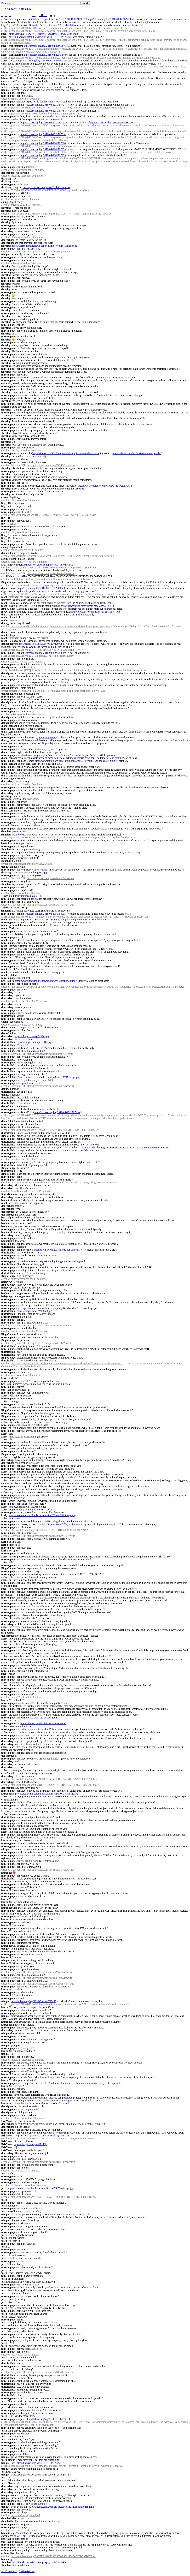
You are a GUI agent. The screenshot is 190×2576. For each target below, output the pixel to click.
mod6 (4, 597)
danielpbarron (9, 643)
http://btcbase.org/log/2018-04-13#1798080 (43, 652)
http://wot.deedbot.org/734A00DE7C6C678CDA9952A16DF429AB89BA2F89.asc (54, 1129)
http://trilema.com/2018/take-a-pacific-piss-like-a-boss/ (39, 213)
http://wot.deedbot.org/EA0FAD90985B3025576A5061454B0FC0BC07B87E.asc (53, 2556)
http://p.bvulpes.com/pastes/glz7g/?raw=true (47, 2135)
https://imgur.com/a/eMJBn (27, 895)
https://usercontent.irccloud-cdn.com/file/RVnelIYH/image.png (44, 245)
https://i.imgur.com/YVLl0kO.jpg (34, 1311)
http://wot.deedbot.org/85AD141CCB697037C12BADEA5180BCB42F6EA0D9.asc (55, 1784)
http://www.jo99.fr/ (46, 737)
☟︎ (160, 63)
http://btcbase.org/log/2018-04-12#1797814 (43, 134)
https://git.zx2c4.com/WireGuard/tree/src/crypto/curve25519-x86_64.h (38, 25)
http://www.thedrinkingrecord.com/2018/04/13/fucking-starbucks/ (45, 1182)
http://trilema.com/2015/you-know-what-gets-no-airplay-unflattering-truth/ (81, 1524)
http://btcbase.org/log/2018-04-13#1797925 (43, 155)
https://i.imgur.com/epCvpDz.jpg (32, 1036)
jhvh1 (4, 670)
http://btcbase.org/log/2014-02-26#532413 (111, 122)
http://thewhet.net (19, 2533)
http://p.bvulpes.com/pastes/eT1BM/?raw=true (95, 611)
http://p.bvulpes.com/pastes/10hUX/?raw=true (51, 1535)
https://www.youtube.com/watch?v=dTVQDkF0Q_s (105, 485)
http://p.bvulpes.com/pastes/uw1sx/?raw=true (50, 904)
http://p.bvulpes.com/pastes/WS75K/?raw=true (51, 1086)
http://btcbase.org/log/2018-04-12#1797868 (43, 143)
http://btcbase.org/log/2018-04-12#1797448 (57, 1112)
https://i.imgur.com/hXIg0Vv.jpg (30, 872)
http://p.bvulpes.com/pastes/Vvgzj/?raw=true (50, 1972)
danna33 (6, 553)
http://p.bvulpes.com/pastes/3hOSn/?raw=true (50, 1869)
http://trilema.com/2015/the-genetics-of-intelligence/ (47, 2100)
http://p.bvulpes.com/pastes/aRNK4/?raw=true (51, 2161)
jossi (3, 2173)
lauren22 (6, 1700)
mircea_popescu (10, 92)
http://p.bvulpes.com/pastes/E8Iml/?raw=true (85, 919)
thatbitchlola (8, 1015)
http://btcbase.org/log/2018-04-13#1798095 (43, 913)
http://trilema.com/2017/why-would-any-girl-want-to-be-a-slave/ (66, 453)
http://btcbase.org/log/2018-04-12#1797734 (43, 104)
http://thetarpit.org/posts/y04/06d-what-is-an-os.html (38, 556)
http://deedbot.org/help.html (25, 2515)
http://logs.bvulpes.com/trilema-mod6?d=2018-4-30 (88, 605)
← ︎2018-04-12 (9, 9)
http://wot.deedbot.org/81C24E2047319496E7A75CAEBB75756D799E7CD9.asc (53, 514)
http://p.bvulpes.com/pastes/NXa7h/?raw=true (51, 2372)
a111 (3, 28)
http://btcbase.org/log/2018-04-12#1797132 (79, 39)
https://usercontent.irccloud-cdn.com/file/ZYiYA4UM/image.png (42, 1515)
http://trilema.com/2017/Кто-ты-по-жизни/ (43, 1723)
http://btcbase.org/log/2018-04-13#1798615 (39, 2463)
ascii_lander (8, 564)
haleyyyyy (6, 1281)
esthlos (5, 2550)
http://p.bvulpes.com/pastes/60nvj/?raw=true (50, 251)
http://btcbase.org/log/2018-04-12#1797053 (79, 31)
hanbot (5, 1200)
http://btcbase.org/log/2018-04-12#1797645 (46, 54)
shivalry (5, 207)
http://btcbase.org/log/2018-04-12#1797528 (64, 19)
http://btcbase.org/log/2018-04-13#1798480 (48, 2419)
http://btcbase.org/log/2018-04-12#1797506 (110, 19)
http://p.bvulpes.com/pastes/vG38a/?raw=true (50, 1343)
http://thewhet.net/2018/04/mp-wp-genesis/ (34, 2562)
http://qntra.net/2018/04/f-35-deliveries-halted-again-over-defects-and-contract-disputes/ (57, 986)
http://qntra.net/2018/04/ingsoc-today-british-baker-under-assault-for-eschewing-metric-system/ (60, 626)
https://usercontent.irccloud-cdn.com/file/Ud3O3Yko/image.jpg (41, 2188)
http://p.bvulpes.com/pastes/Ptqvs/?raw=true (50, 1053)
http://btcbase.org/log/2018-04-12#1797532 (49, 37)
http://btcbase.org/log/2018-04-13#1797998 (41, 643)
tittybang (6, 178)
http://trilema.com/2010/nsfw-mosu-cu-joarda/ (137, 453)
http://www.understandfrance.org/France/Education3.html (45, 980)
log (3, 2)
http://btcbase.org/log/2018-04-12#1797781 (43, 110)
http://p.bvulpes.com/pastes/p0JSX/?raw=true (50, 1325)
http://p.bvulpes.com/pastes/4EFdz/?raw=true (50, 1983)
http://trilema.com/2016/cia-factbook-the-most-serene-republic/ (61, 2506)
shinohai (6, 831)
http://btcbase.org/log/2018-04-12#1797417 (23, 1118)
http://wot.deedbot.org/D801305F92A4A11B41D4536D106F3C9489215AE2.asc (53, 1530)
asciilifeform (8, 558)
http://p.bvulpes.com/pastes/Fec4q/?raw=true (50, 1977)
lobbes (4, 72)
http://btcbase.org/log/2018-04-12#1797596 (46, 45)
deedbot (5, 98)
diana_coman (8, 588)
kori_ (4, 1378)
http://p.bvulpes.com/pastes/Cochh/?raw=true (46, 187)
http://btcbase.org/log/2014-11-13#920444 (38, 51)
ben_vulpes (7, 980)
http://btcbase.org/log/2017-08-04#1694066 (40, 588)
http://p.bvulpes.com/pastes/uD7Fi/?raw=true (49, 564)
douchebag (7, 172)
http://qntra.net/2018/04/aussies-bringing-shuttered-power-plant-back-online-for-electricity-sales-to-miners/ (66, 1363)
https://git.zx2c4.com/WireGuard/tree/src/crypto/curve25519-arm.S (44, 33)
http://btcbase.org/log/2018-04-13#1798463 (33, 2001)
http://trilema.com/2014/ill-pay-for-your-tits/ (57, 1249)
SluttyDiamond (9, 1194)
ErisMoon (6, 2121)
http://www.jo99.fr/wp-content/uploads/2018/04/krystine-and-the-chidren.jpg (75, 760)
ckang (4, 202)
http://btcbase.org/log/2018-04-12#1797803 (43, 122)
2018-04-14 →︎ (27, 9)
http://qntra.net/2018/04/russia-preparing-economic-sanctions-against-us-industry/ (53, 585)
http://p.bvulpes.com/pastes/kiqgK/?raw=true (50, 878)
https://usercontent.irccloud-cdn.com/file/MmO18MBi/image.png (46, 1077)
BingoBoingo (8, 582)
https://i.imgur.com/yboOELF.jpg (31, 2144)
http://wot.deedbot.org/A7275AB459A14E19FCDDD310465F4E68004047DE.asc (53, 2196)
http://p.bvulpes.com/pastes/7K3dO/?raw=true (51, 465)
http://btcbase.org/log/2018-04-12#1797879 (43, 149)
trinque (5, 90)
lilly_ (4, 503)
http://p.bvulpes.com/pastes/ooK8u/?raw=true (50, 573)
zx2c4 (4, 19)
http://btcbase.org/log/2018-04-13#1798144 (34, 834)
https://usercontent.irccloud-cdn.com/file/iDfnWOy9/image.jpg (45, 1793)
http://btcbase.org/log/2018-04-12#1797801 (40, 60)
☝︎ (140, 25)
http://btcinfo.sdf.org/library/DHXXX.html (31, 863)
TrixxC (5, 895)
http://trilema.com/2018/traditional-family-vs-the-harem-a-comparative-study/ (64, 2083)
